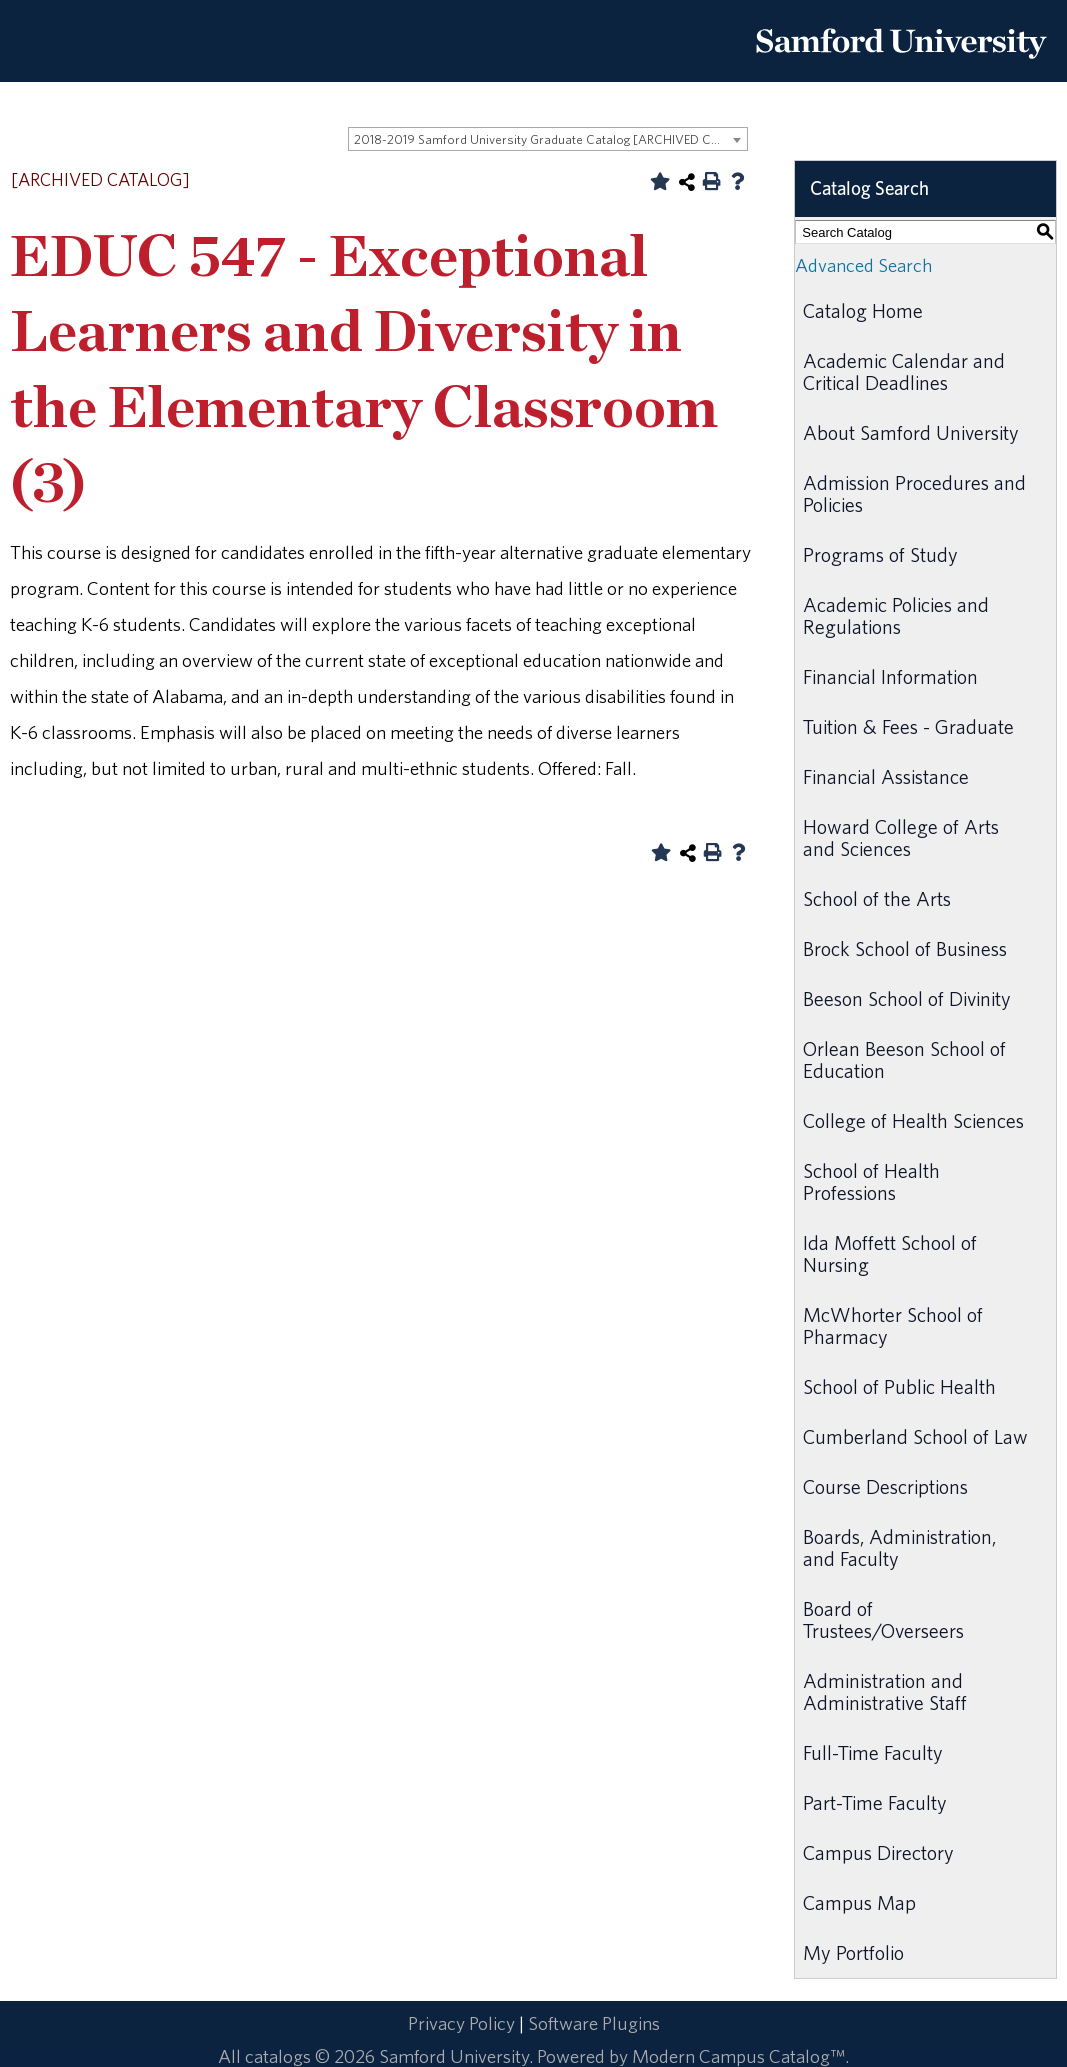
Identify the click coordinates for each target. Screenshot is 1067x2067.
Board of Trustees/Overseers (883, 1619)
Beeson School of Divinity (907, 998)
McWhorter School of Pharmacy (893, 1325)
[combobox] (548, 139)
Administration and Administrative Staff (885, 1691)
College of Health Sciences (913, 1120)
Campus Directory (878, 1852)
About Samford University (911, 432)
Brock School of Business (905, 948)
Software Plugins (594, 2023)
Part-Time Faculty (875, 1802)
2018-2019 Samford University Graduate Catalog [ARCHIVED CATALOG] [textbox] (550, 139)
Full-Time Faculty (873, 1752)
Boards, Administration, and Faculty (899, 1547)
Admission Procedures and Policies (914, 493)
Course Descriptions (885, 1486)
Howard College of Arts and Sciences (901, 837)
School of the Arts (877, 898)
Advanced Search (863, 265)
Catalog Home (863, 310)
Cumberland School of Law (915, 1436)
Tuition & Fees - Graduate (908, 726)
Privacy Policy (461, 2023)
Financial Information (890, 676)
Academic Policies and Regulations (896, 615)
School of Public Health (899, 1386)
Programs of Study (880, 554)
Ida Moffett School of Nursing (890, 1253)
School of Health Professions (871, 1181)
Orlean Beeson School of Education (904, 1059)
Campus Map (859, 1902)
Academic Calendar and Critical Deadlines (904, 371)
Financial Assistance (886, 776)
